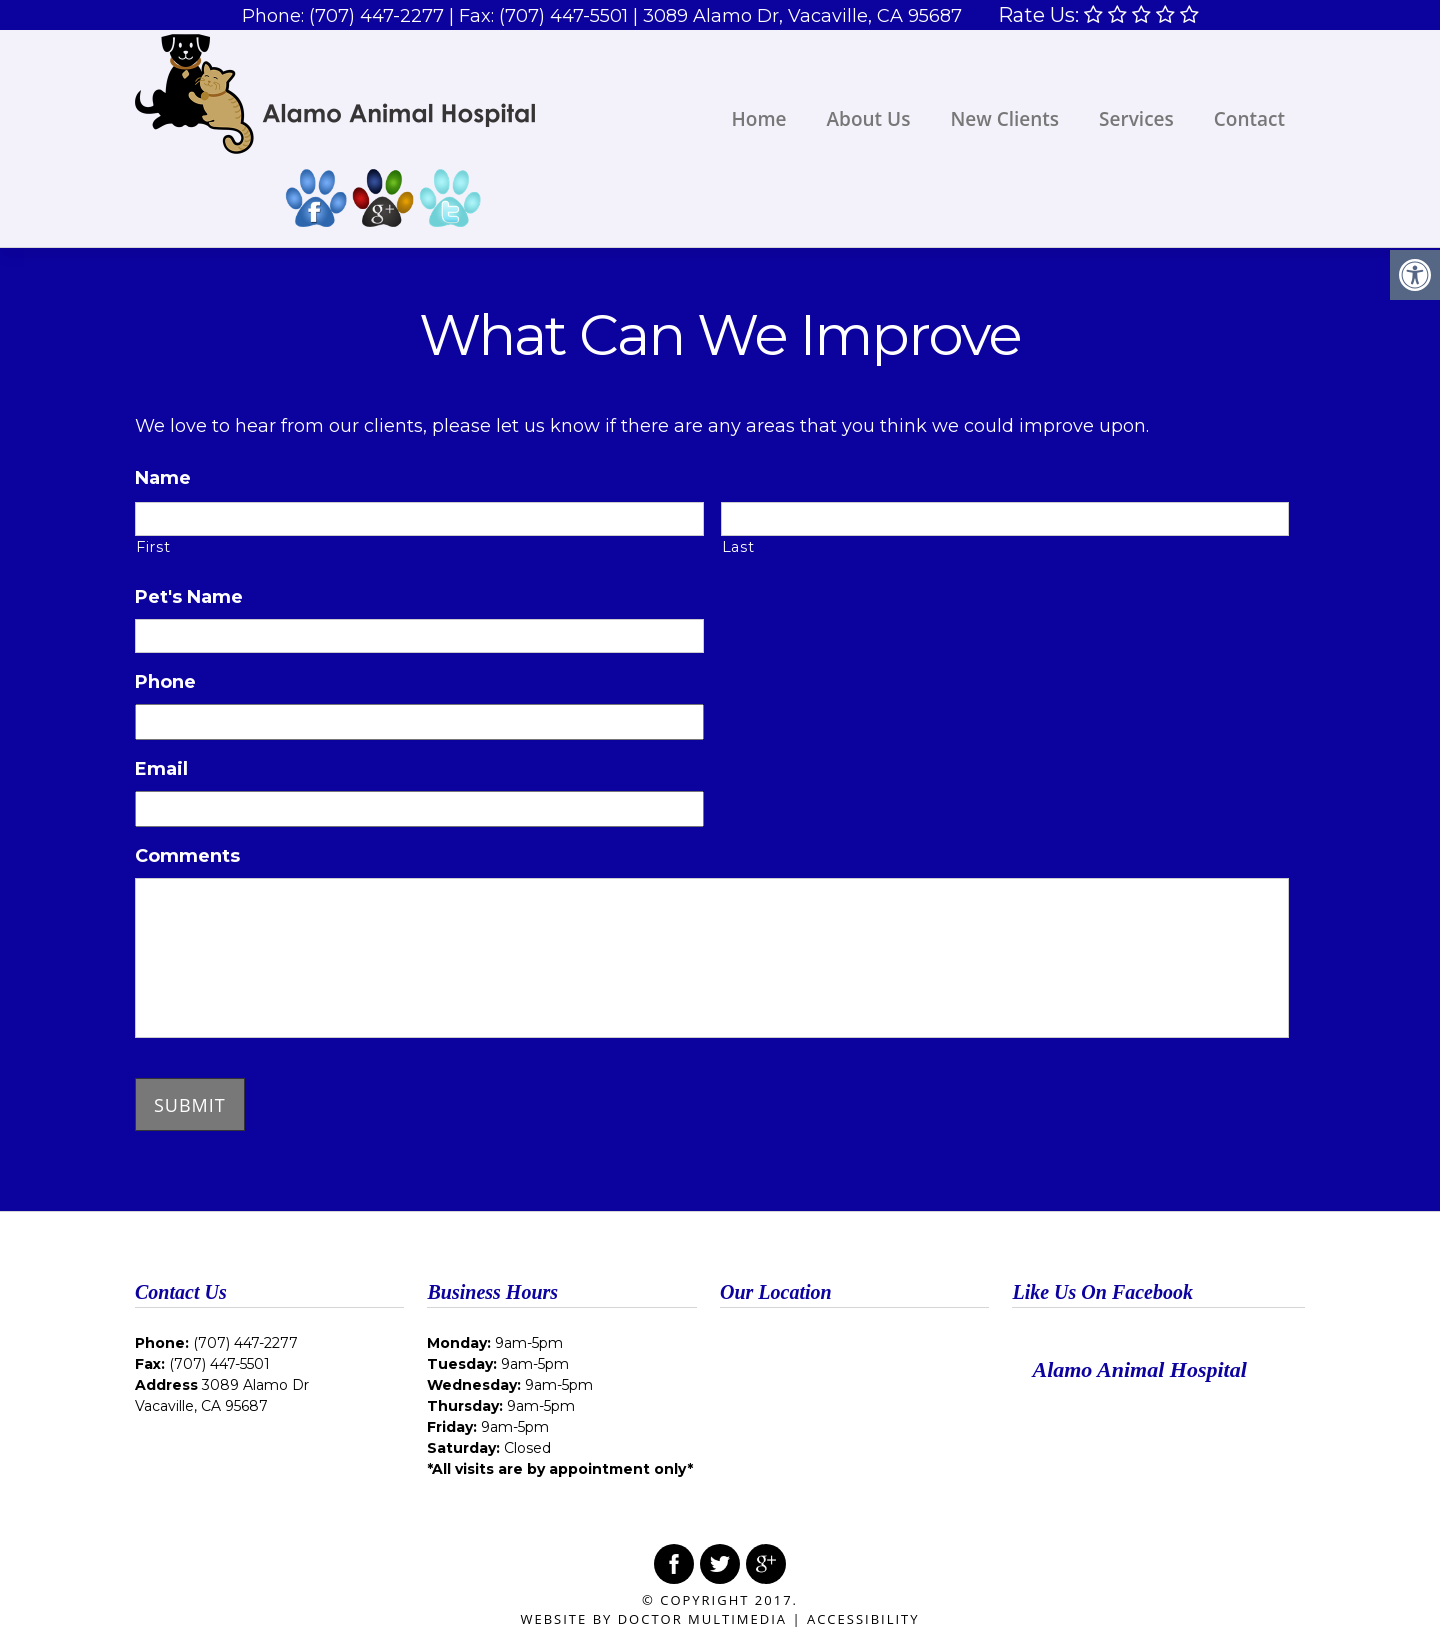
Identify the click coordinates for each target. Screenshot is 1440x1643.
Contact (1249, 119)
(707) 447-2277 (376, 16)
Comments (187, 856)
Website (553, 1619)
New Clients (1004, 119)
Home (759, 119)
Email (161, 769)
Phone (165, 682)
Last (738, 547)
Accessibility (863, 1619)
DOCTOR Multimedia (702, 1619)
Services (1136, 119)
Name (163, 478)
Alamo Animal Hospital (1139, 1369)
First (153, 547)
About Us (869, 119)
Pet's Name (189, 597)
